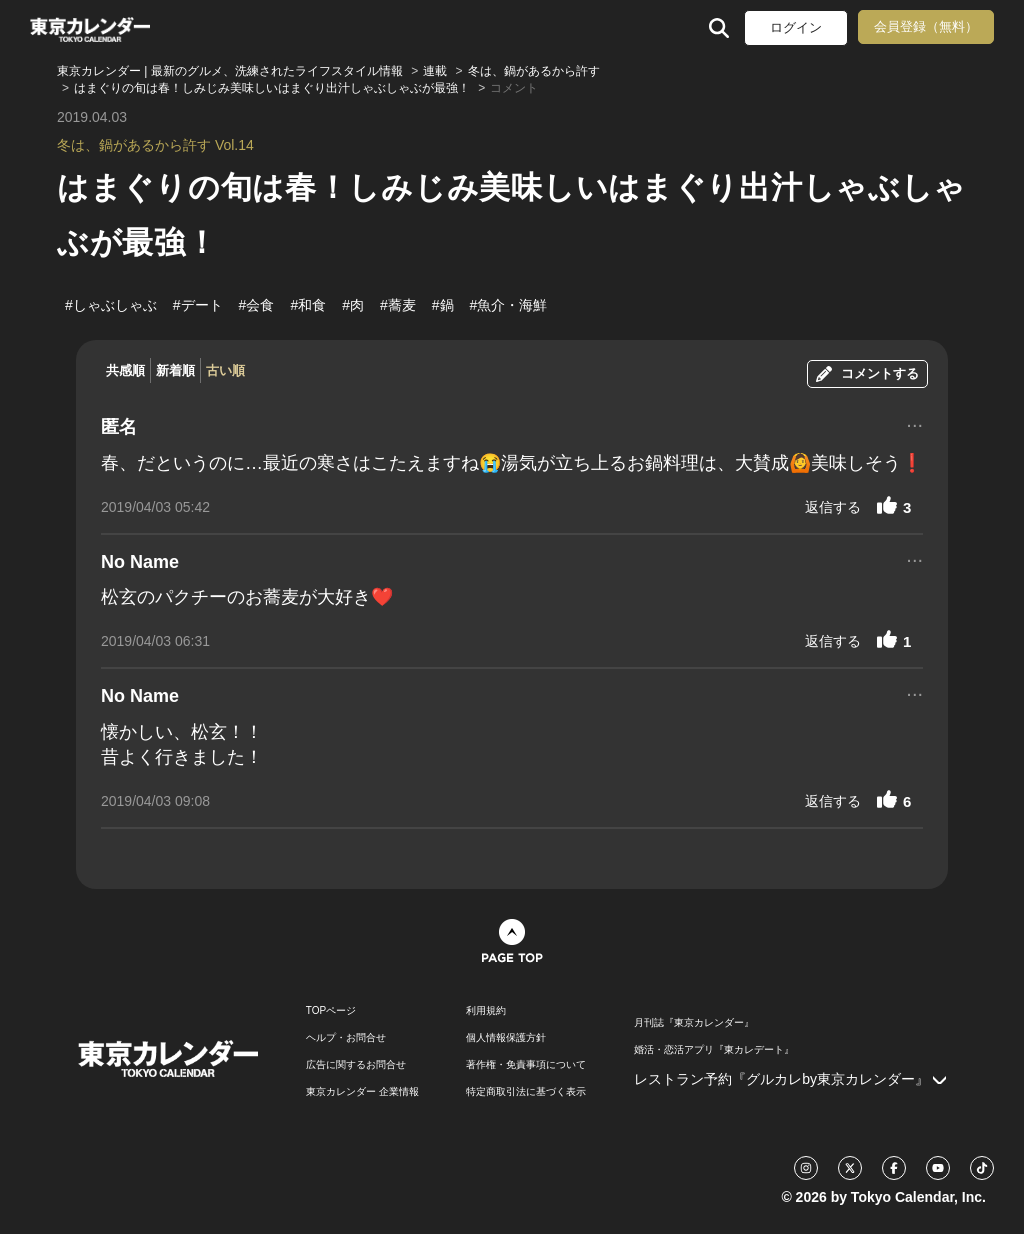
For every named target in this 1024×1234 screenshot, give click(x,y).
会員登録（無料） (926, 26)
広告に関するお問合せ (356, 1065)
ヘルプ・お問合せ (346, 1038)
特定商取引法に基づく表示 (526, 1092)
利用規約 (486, 1011)
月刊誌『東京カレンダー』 (694, 1023)
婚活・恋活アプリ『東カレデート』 (714, 1050)
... (914, 423)
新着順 (175, 370)
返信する (833, 507)
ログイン (796, 27)
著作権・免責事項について (526, 1065)
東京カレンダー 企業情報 (362, 1092)
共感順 (125, 370)
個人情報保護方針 (506, 1038)
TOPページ (331, 1011)
